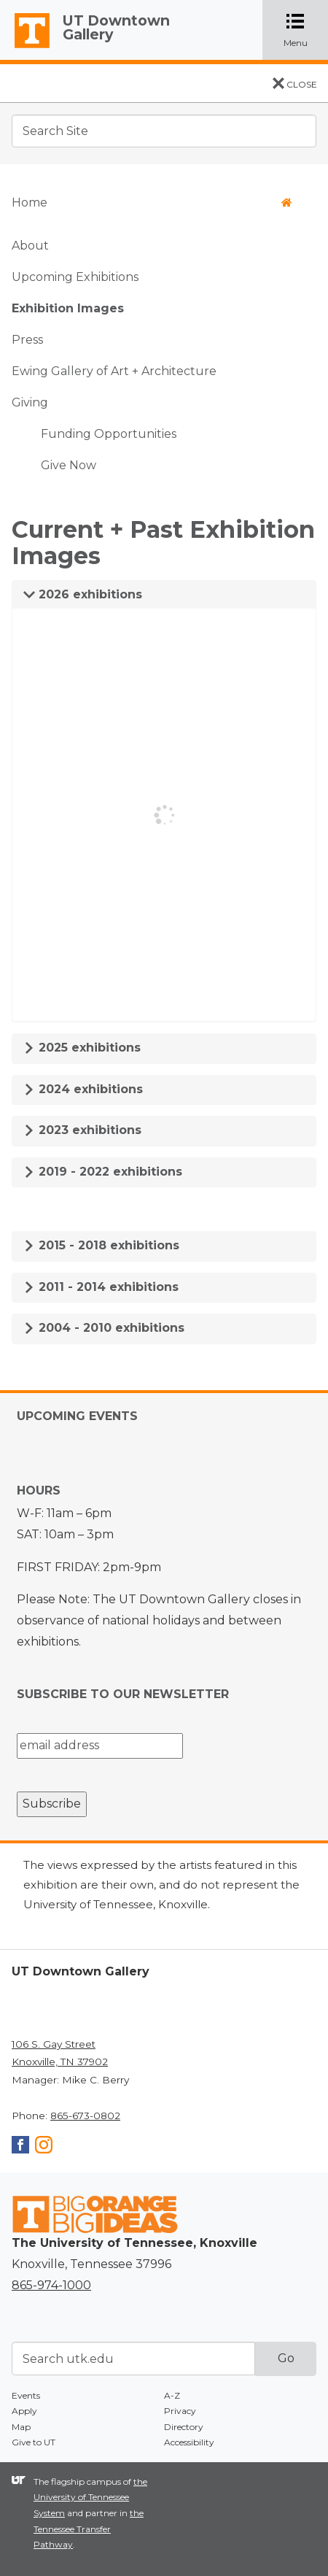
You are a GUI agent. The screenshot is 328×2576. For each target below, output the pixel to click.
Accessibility (189, 2442)
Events (26, 2395)
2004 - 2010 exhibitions (103, 1328)
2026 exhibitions (82, 594)
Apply (24, 2410)
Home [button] (152, 202)
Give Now (68, 465)
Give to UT (33, 2442)
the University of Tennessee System (90, 2497)
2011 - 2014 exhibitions (101, 1287)
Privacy (180, 2410)
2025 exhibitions (82, 1047)
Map (21, 2426)
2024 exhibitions (83, 1089)
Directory (183, 2426)
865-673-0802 (85, 2115)
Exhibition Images (68, 308)
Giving (30, 402)
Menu (306, 30)
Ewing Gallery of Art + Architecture (114, 371)
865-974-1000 (51, 2285)
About (30, 245)
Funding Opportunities (108, 434)
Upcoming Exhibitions (75, 277)
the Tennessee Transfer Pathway (89, 2528)
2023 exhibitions (82, 1130)
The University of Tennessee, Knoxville (25, 48)
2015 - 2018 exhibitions (101, 1245)
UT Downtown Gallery (116, 27)
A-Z (172, 2395)
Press (27, 340)
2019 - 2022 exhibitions (102, 1172)
